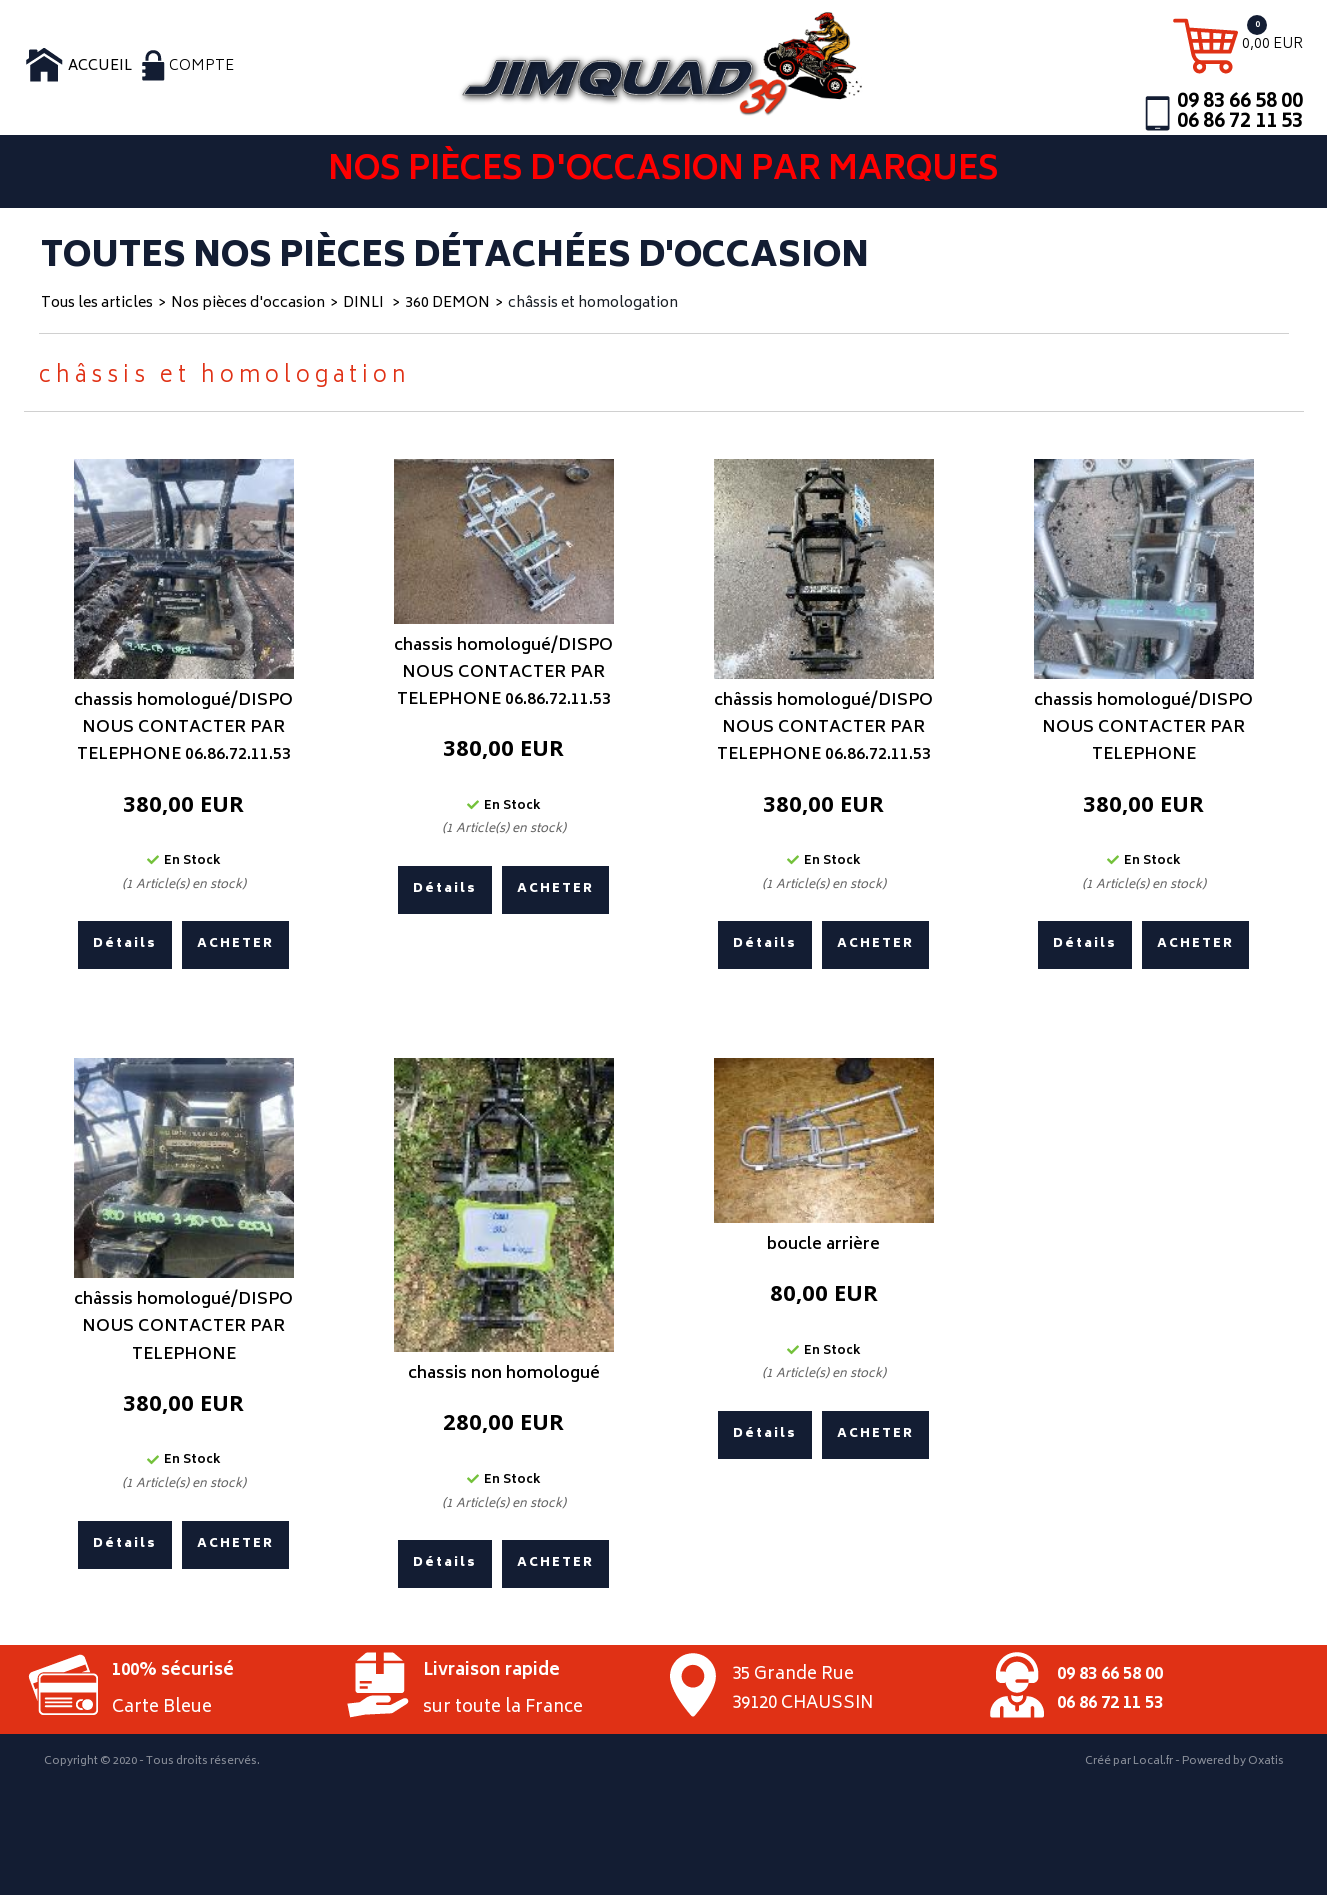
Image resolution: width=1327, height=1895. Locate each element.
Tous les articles (97, 303)
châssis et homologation (593, 303)
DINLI (365, 303)
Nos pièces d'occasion (248, 303)
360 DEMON (447, 303)
